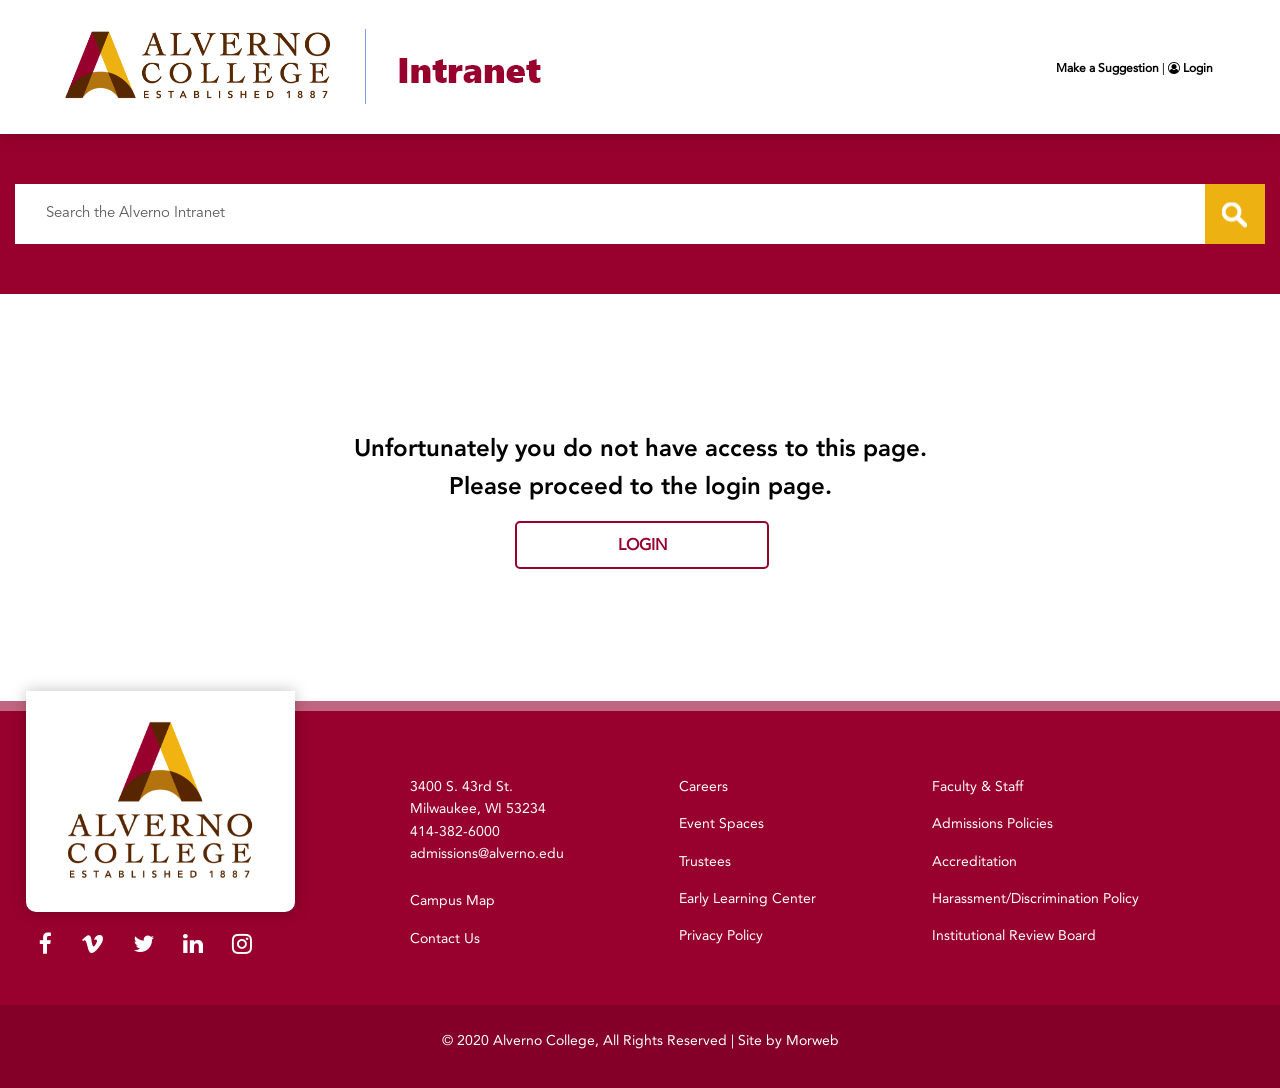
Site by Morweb (788, 1040)
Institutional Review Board (1014, 935)
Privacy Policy (721, 935)
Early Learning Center (747, 898)
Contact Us (445, 938)
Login (1190, 68)
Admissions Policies (992, 823)
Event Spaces (721, 823)
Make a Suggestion (1107, 68)
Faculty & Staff (977, 786)
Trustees (705, 861)
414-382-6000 (455, 831)
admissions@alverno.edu (487, 853)
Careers (703, 786)
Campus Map (452, 900)
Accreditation (974, 861)
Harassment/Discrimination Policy (1035, 898)
